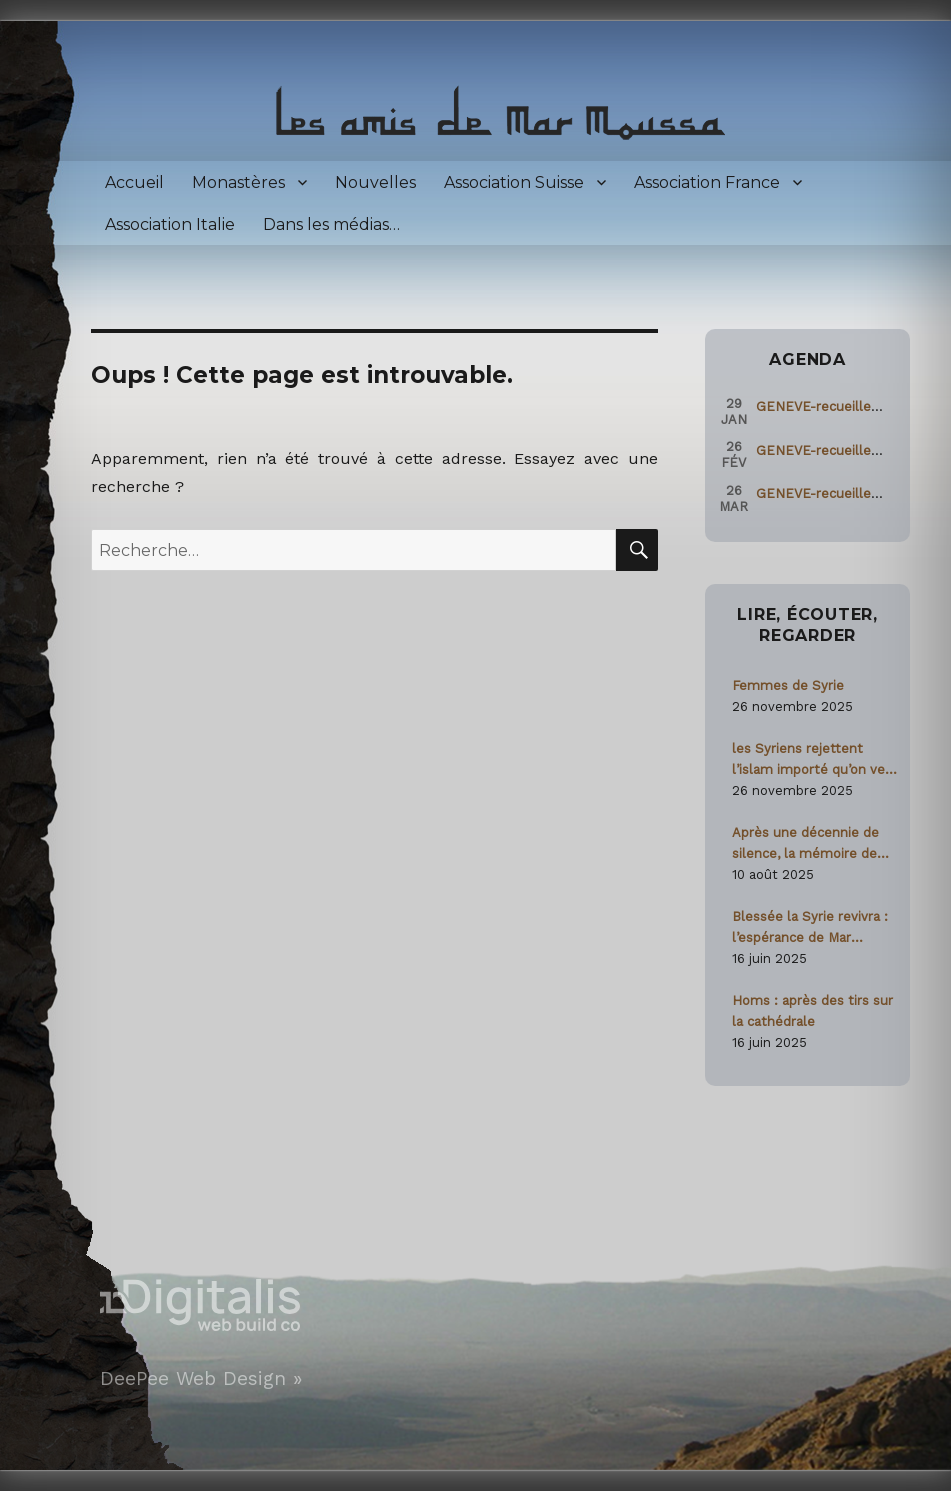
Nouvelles (375, 182)
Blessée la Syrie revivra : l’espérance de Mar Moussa (810, 928)
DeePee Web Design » (201, 1378)
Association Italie (170, 224)
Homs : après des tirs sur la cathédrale (812, 1011)
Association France (707, 182)
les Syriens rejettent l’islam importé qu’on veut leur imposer (815, 760)
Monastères (238, 182)
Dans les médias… (331, 224)
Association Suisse (514, 182)
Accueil (134, 182)
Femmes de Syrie (788, 685)
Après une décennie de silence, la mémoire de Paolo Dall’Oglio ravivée (806, 844)
